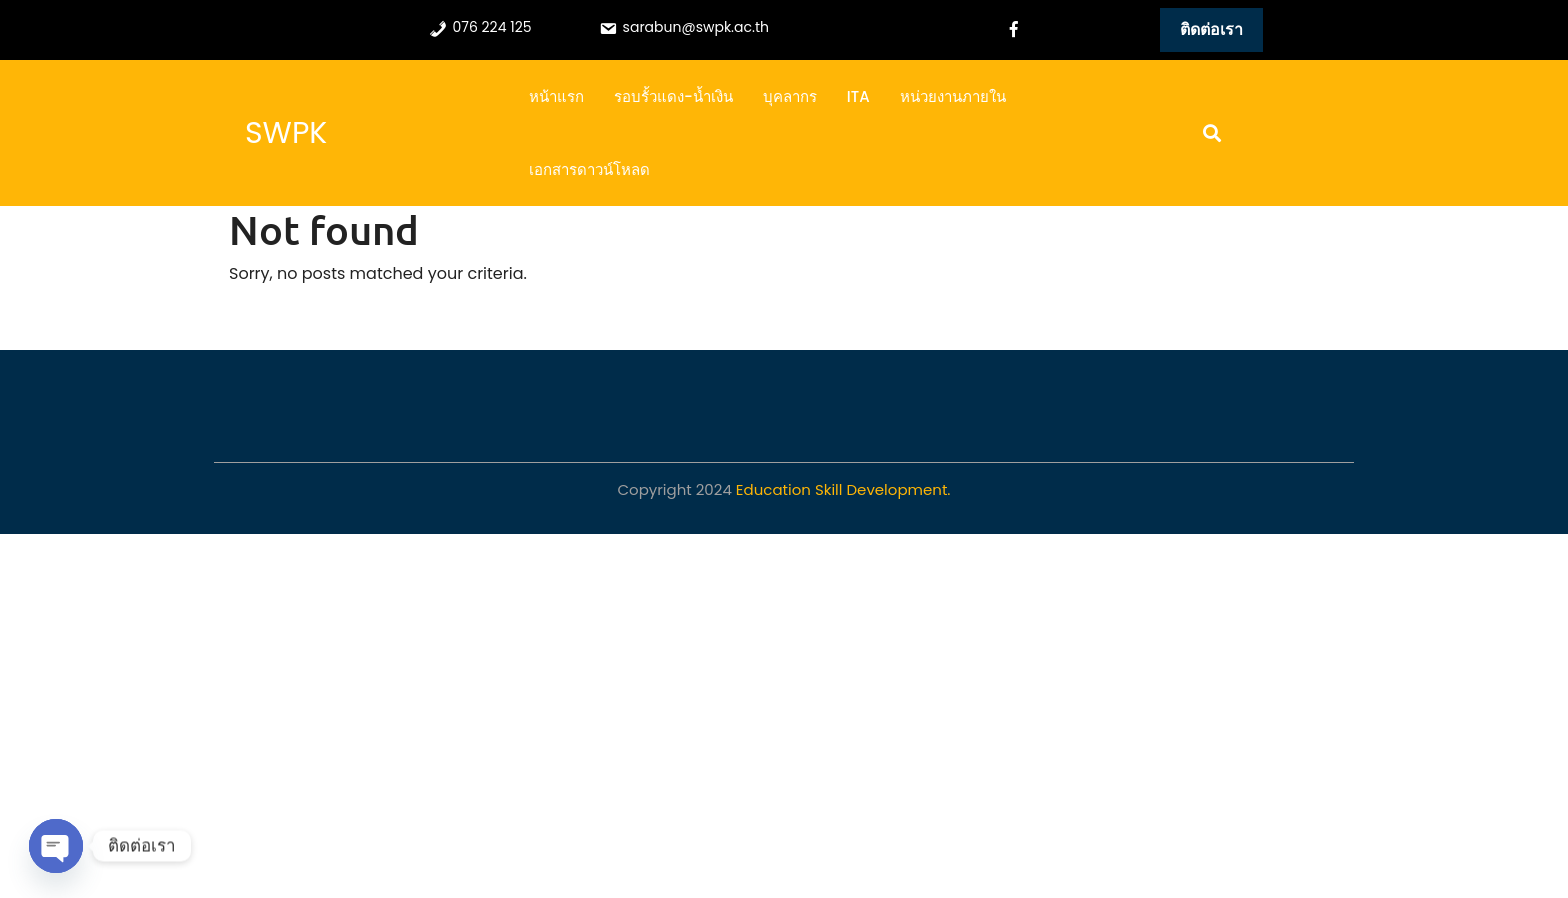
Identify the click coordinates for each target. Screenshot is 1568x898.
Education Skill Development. (843, 489)
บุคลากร (790, 96)
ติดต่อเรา (1211, 29)
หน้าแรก (556, 96)
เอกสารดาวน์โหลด (589, 169)
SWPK (286, 133)
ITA (858, 96)
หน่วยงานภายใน (953, 96)
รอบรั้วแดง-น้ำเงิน (673, 96)
